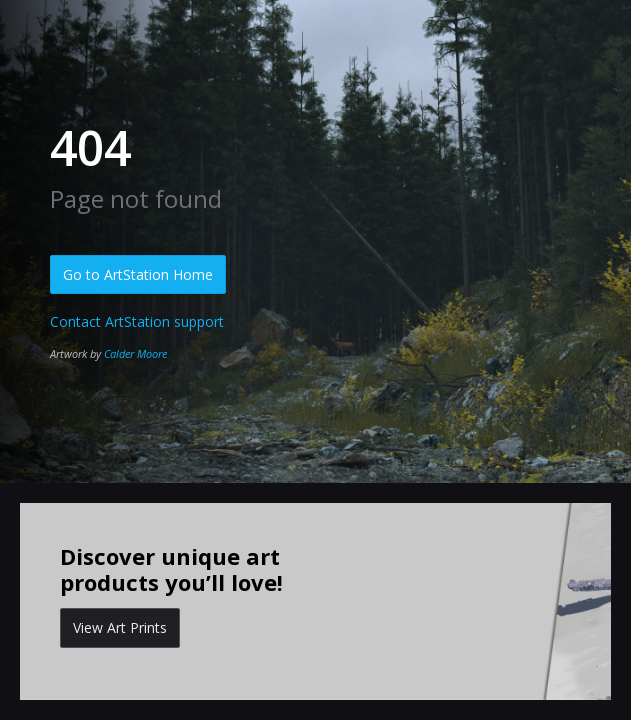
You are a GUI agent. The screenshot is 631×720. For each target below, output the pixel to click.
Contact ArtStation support (137, 321)
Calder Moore (135, 353)
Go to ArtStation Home (138, 274)
